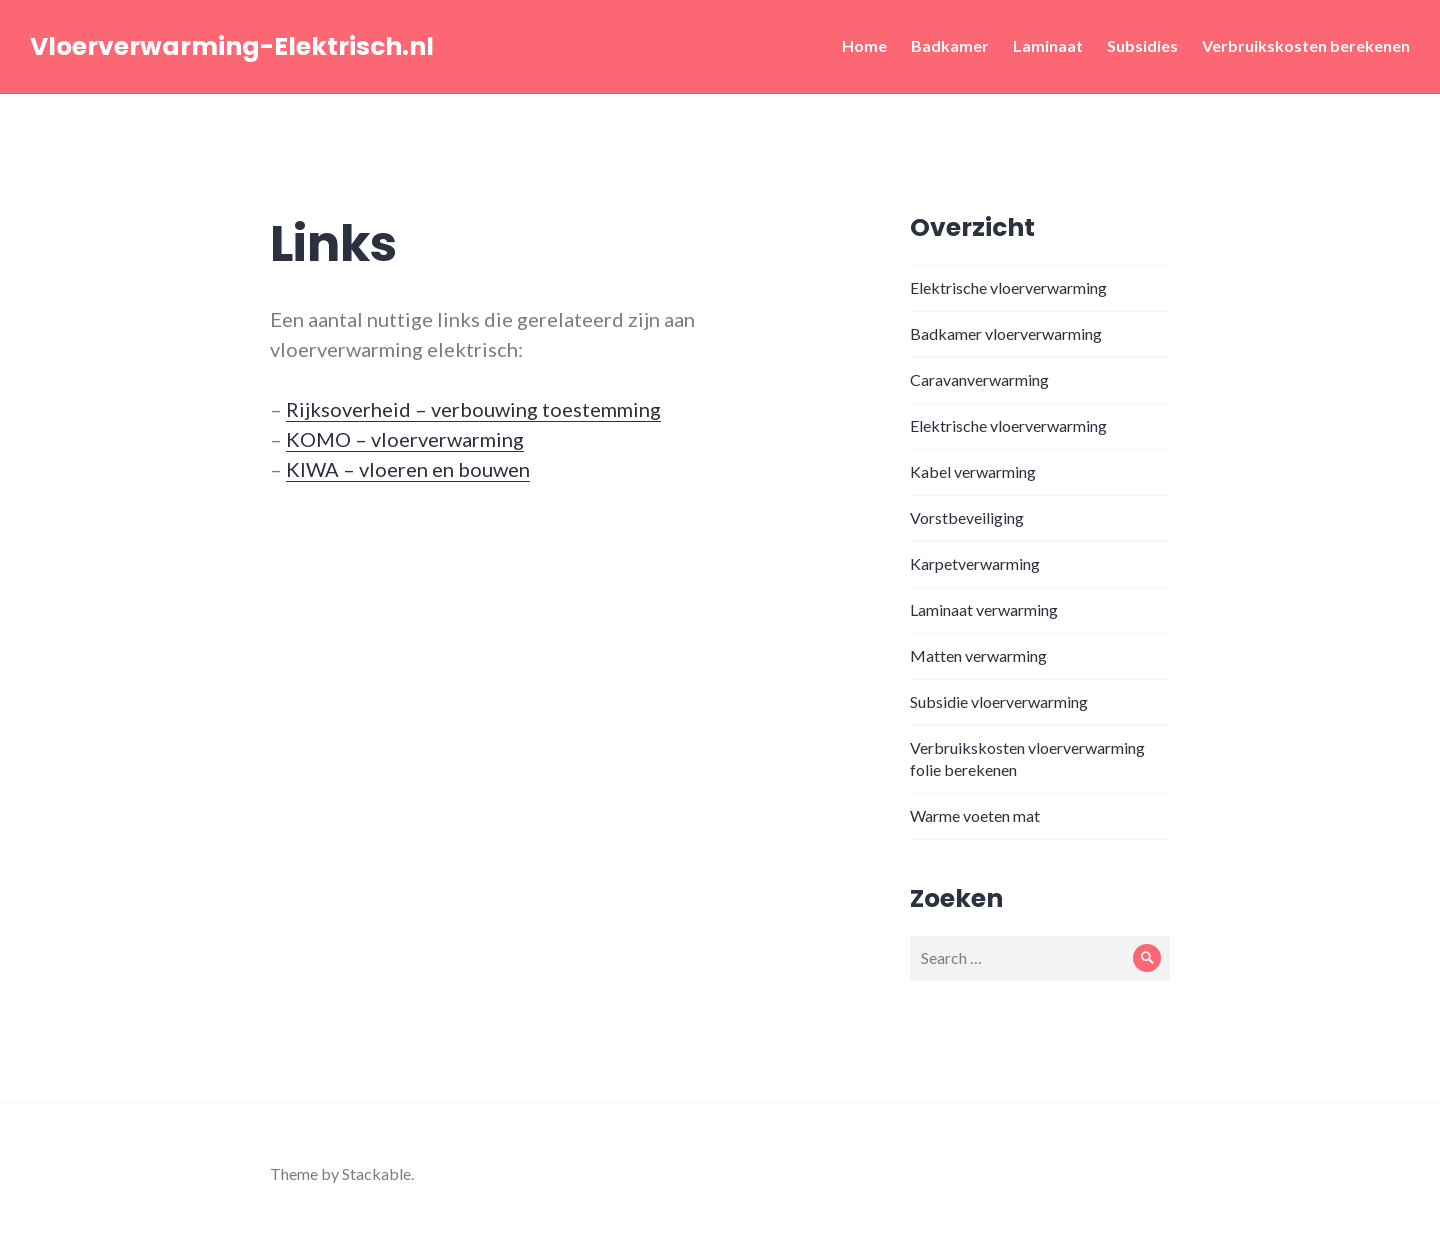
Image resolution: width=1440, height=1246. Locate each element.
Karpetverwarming (975, 563)
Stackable (376, 1173)
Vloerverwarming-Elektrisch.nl (232, 46)
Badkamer (950, 45)
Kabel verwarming (973, 471)
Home (864, 45)
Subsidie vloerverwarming (999, 701)
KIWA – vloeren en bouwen (408, 469)
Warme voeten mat (975, 815)
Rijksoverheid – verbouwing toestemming (473, 409)
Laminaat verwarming (984, 609)
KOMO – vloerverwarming (405, 439)
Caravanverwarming (979, 379)
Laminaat (1048, 45)
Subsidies (1142, 45)
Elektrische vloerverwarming (1008, 287)
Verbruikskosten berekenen (1306, 45)
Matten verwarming (978, 655)
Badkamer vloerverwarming (1006, 333)
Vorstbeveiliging (967, 517)
